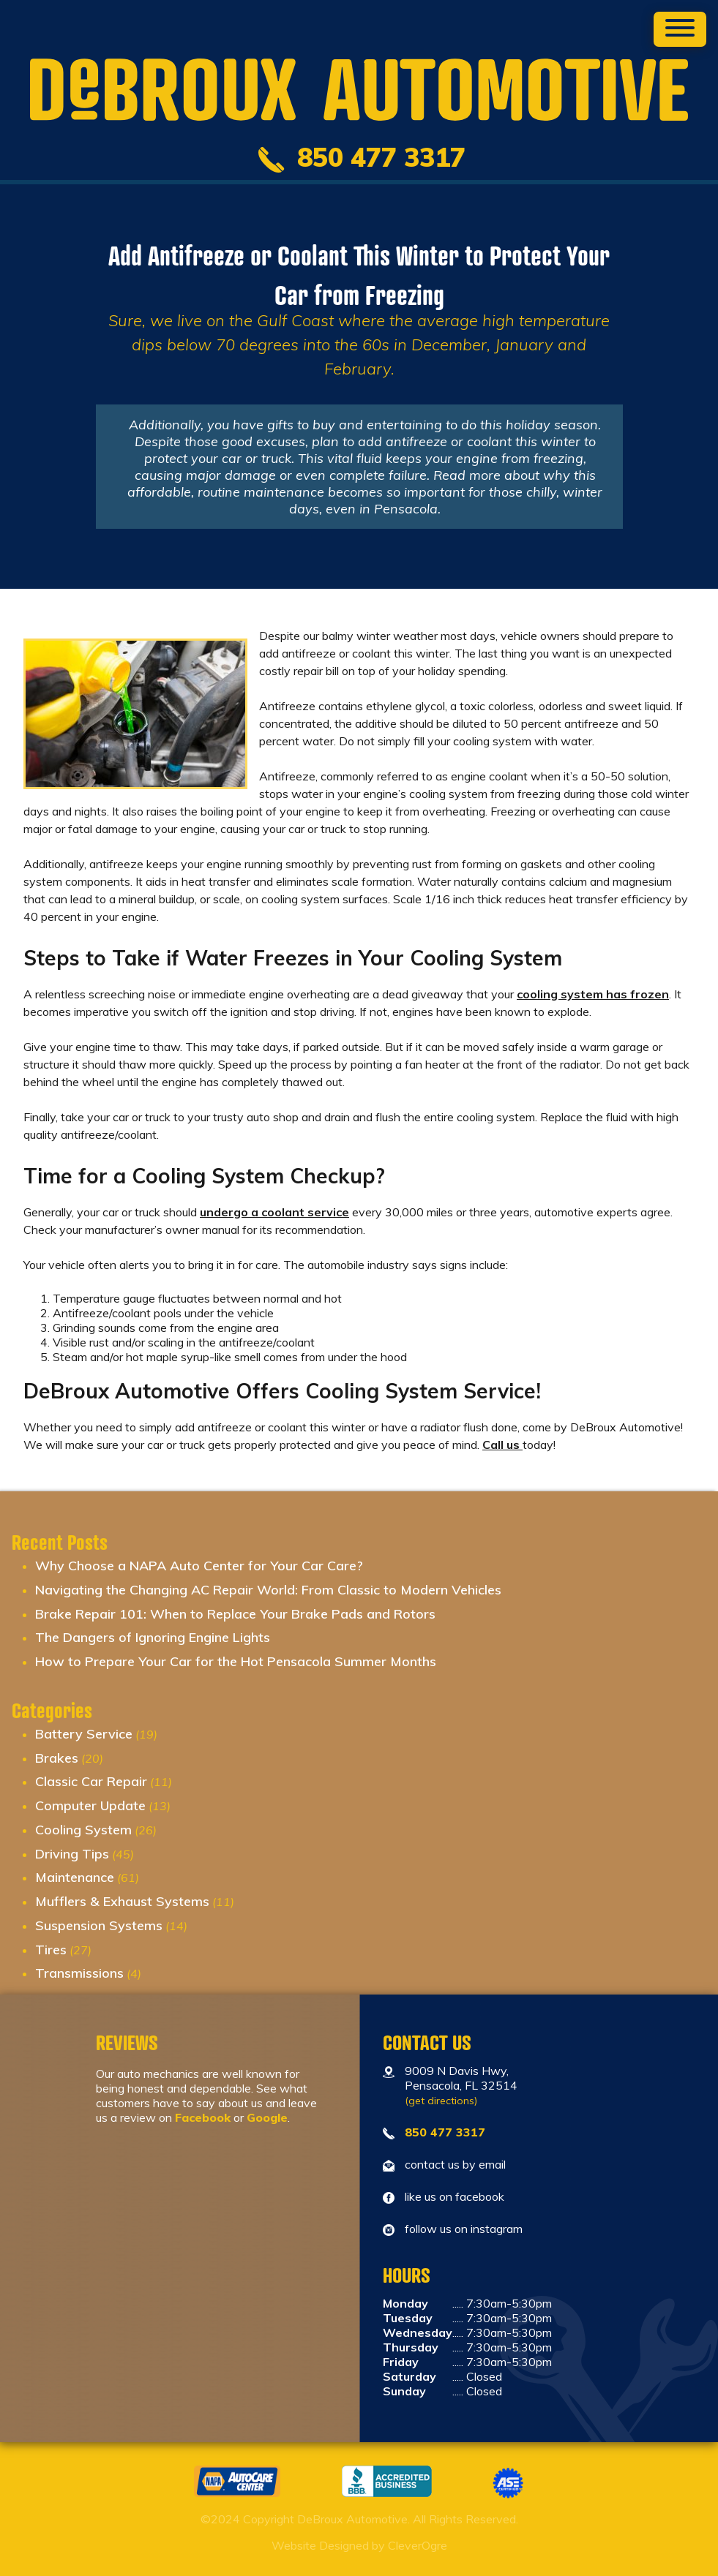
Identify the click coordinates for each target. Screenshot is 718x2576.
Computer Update (90, 1805)
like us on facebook (454, 2196)
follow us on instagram (464, 2228)
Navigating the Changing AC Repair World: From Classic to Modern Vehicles (268, 1589)
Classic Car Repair (91, 1781)
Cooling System (83, 1829)
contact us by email (455, 2164)
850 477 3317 (445, 2132)
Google (267, 2117)
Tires (51, 1949)
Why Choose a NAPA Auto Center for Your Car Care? (199, 1565)
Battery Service (83, 1733)
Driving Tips (72, 1853)
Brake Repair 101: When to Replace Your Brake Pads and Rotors (235, 1613)
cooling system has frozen (593, 994)
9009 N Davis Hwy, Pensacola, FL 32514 (461, 2085)
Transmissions (79, 1973)
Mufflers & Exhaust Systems (122, 1901)
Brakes (56, 1758)
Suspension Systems (98, 1925)
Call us (502, 1444)
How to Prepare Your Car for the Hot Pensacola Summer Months (235, 1661)
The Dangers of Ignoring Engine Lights (152, 1637)
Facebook (203, 2117)
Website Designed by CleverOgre (359, 2545)
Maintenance (74, 1877)
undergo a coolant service (274, 1212)
